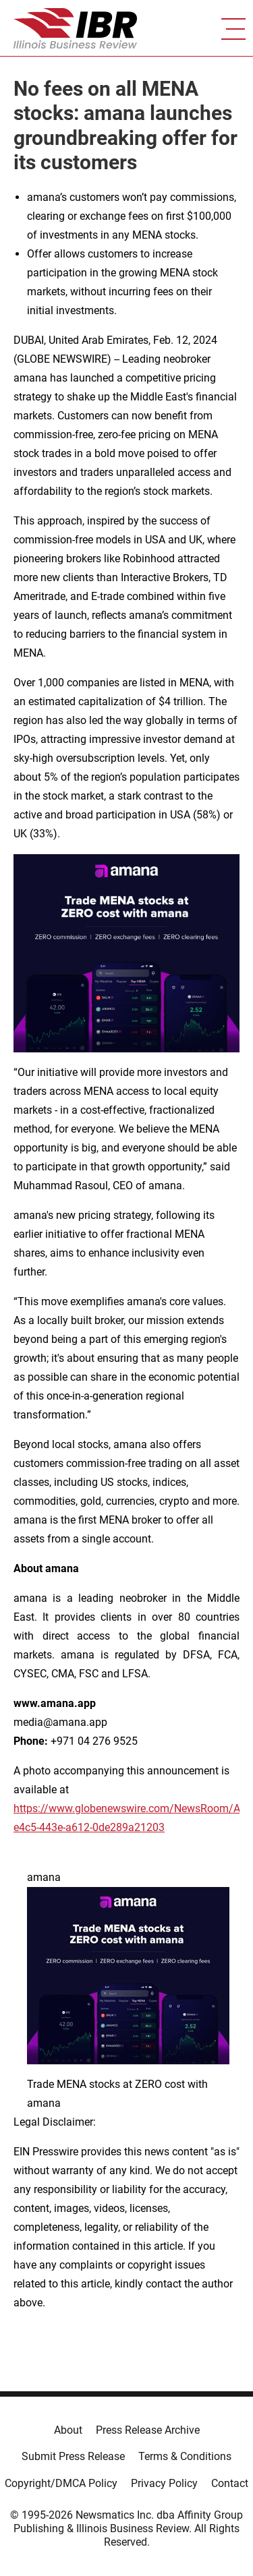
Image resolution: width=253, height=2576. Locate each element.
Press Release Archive (148, 2430)
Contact (229, 2483)
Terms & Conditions (184, 2456)
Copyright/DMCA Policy (61, 2483)
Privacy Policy (164, 2483)
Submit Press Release (73, 2456)
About (68, 2430)
